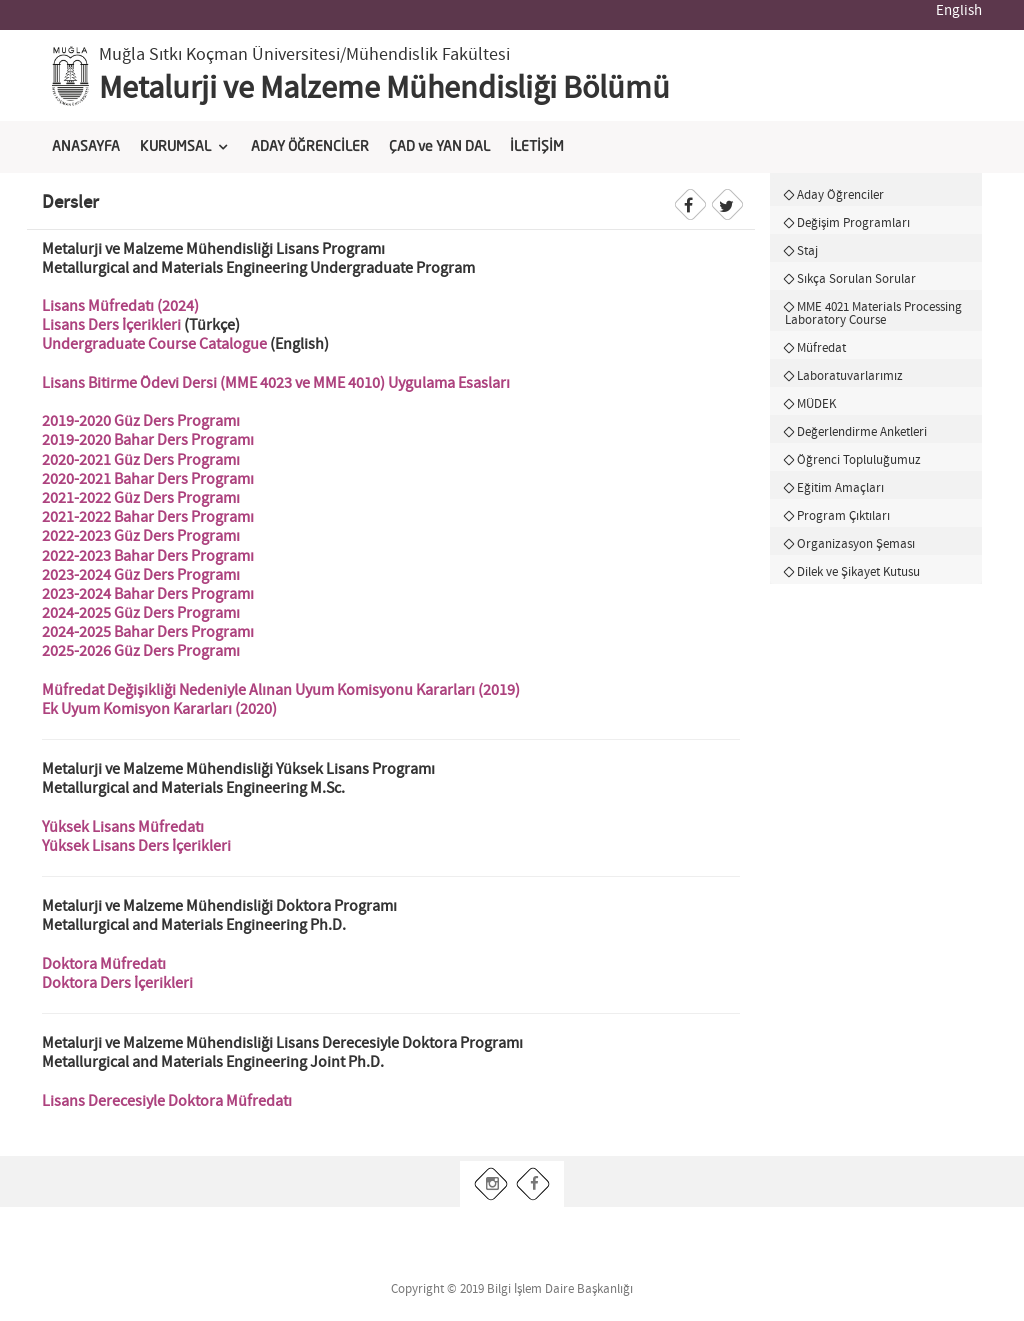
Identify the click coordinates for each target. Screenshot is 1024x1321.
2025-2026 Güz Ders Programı (141, 651)
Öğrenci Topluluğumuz (859, 460)
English (959, 11)
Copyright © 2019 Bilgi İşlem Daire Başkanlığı (512, 1289)
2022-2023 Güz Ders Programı (141, 536)
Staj (807, 251)
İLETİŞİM (537, 147)
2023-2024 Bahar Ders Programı (148, 594)
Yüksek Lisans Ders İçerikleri (136, 846)
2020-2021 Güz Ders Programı (141, 460)
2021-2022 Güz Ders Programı (141, 498)
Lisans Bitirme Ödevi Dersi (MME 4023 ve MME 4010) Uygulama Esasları (276, 383)
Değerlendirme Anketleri (862, 432)
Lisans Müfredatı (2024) (120, 306)
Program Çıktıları (843, 516)
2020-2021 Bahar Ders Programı (148, 479)
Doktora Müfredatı (104, 964)
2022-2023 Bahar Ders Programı (148, 556)
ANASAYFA (86, 147)
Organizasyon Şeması (856, 544)
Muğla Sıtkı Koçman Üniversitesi (219, 55)
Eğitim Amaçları (840, 488)
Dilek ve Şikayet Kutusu (858, 572)
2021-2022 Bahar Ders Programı (148, 517)
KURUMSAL (175, 147)
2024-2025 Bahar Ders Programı (148, 632)
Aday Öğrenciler (840, 195)
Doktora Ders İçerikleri (117, 983)
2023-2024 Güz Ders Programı (141, 575)
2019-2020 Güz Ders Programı (141, 421)
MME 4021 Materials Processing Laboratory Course (873, 313)
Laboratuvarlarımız (850, 376)
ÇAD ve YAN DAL (439, 147)
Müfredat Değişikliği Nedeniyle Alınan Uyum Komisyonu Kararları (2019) (281, 690)
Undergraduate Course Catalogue (154, 344)
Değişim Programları (853, 223)
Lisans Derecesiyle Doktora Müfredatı (167, 1101)
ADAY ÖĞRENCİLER (310, 147)
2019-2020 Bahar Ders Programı (148, 440)
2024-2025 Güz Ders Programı (141, 613)
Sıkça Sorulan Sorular (856, 279)
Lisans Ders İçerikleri (111, 325)
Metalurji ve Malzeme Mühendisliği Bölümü (384, 89)
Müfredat (821, 348)
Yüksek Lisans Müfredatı (124, 827)
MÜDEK (816, 404)
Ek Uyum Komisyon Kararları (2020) (159, 709)
